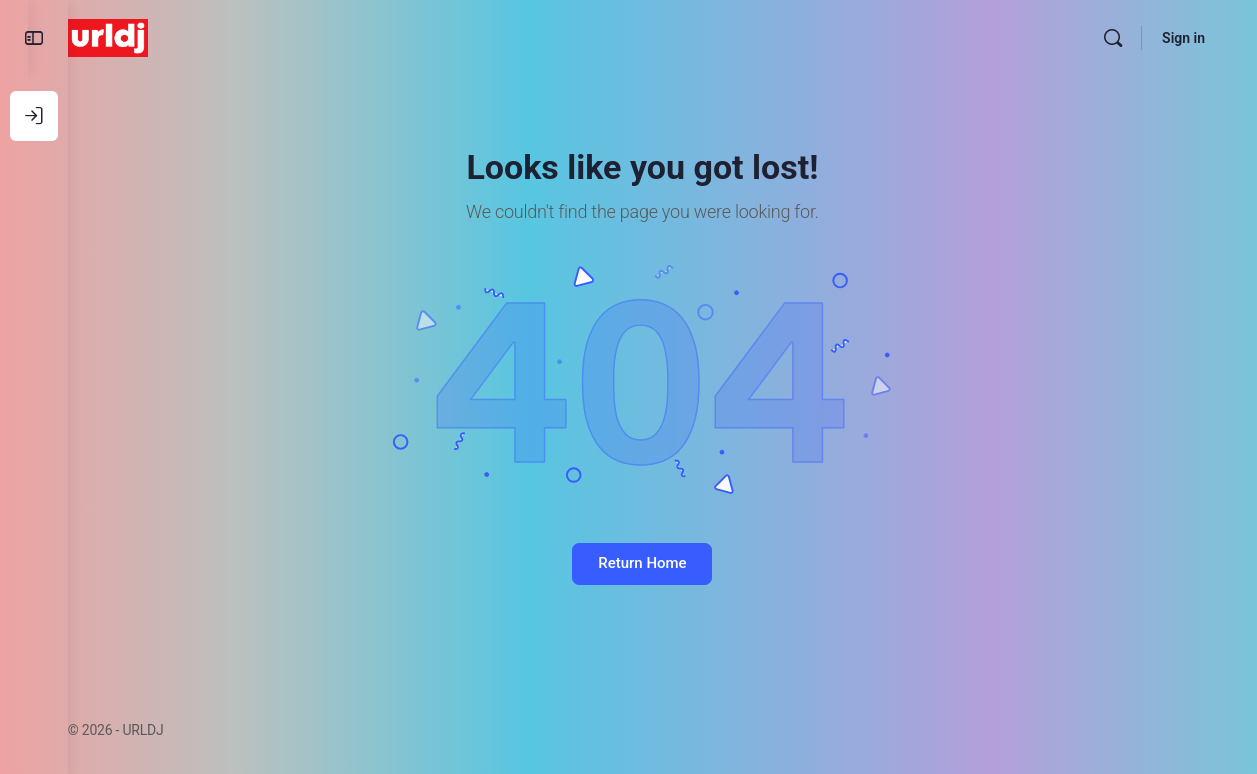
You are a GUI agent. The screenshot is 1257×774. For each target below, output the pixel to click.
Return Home (662, 563)
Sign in (1183, 38)
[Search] (1113, 38)
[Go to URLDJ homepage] (148, 36)
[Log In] (34, 116)
